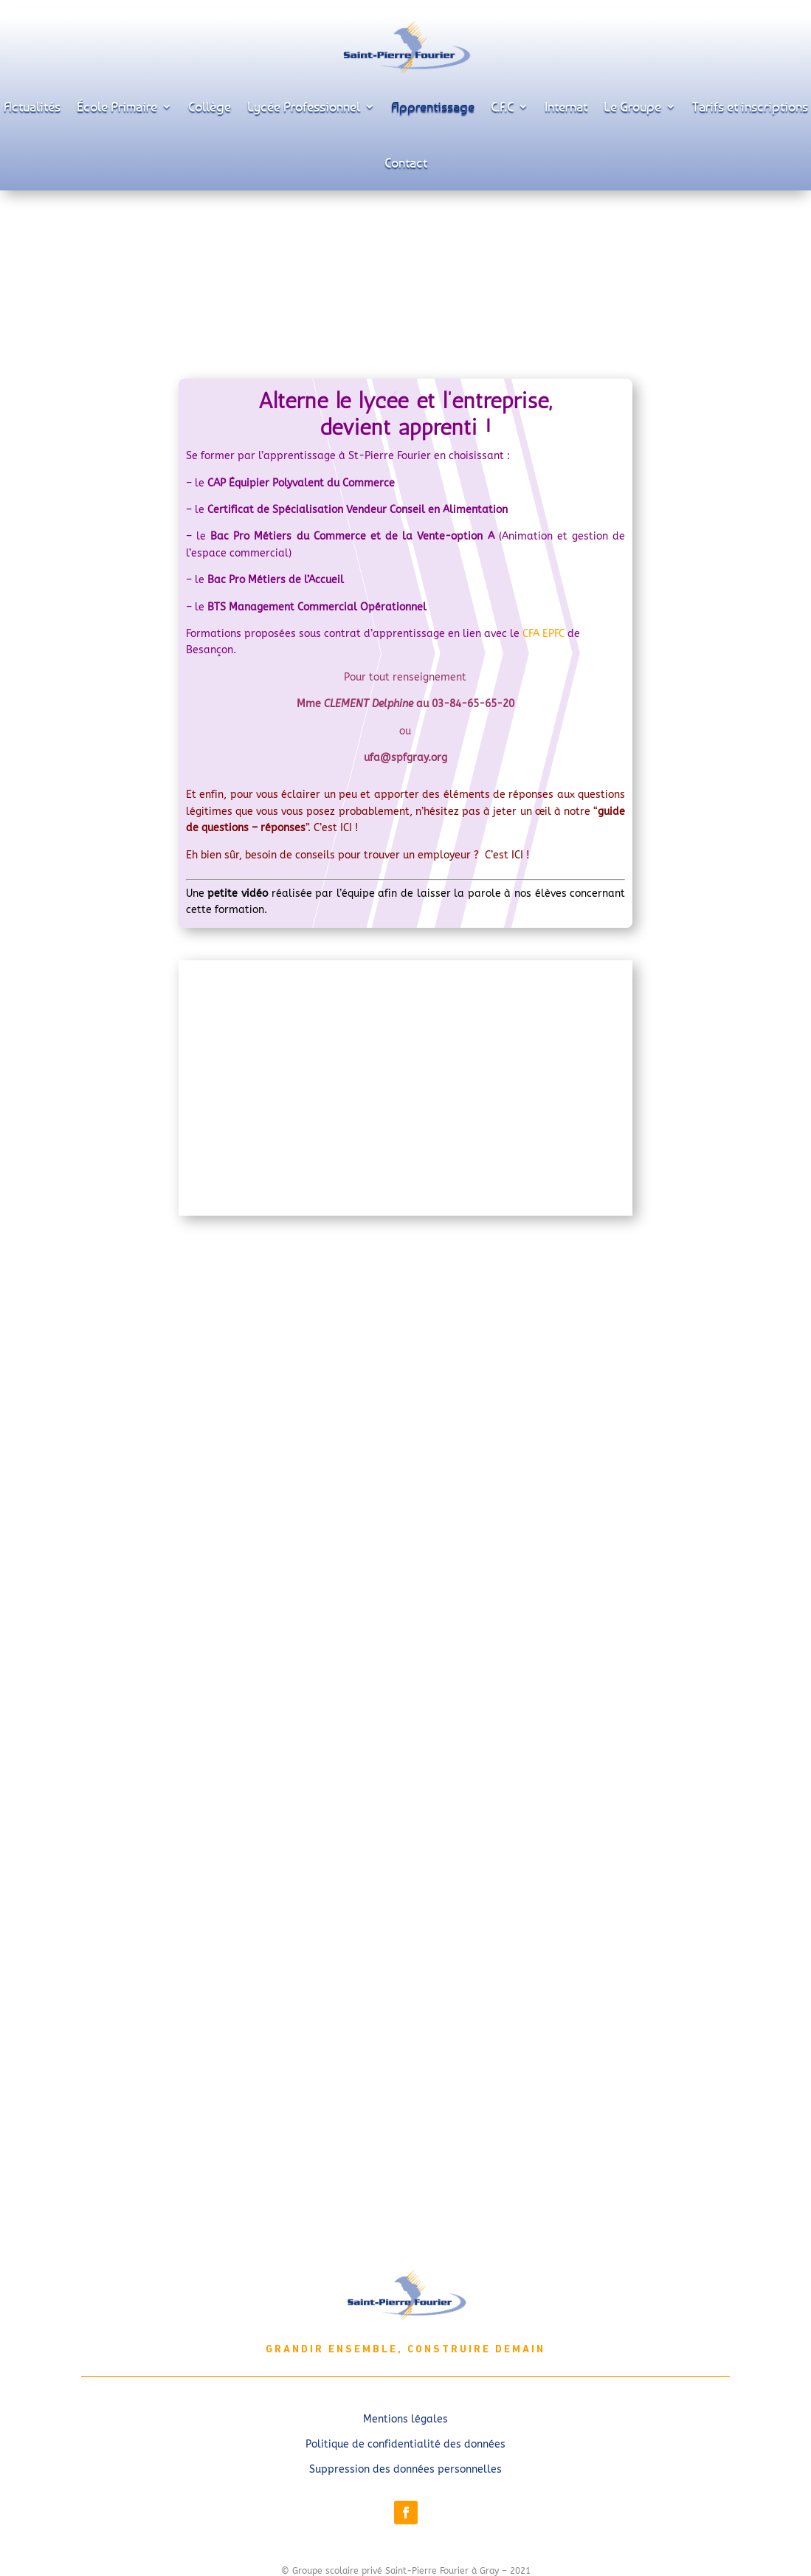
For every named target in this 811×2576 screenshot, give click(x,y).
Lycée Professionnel (303, 106)
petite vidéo (237, 893)
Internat (566, 106)
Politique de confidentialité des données (405, 2444)
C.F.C (502, 106)
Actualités (32, 106)
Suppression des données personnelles (405, 2469)
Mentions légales (405, 2419)
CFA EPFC (543, 633)
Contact (405, 162)
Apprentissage (432, 106)
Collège (209, 106)
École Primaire (117, 106)
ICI (347, 828)
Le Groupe (632, 106)
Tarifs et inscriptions (750, 106)
